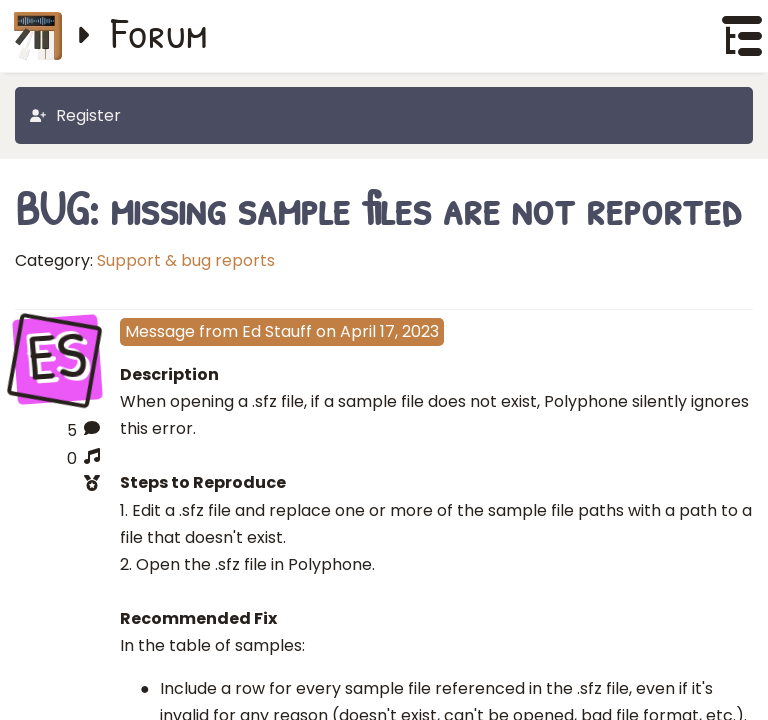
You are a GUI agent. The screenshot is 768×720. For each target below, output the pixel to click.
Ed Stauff (277, 331)
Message (160, 331)
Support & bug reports (186, 260)
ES (57, 358)
